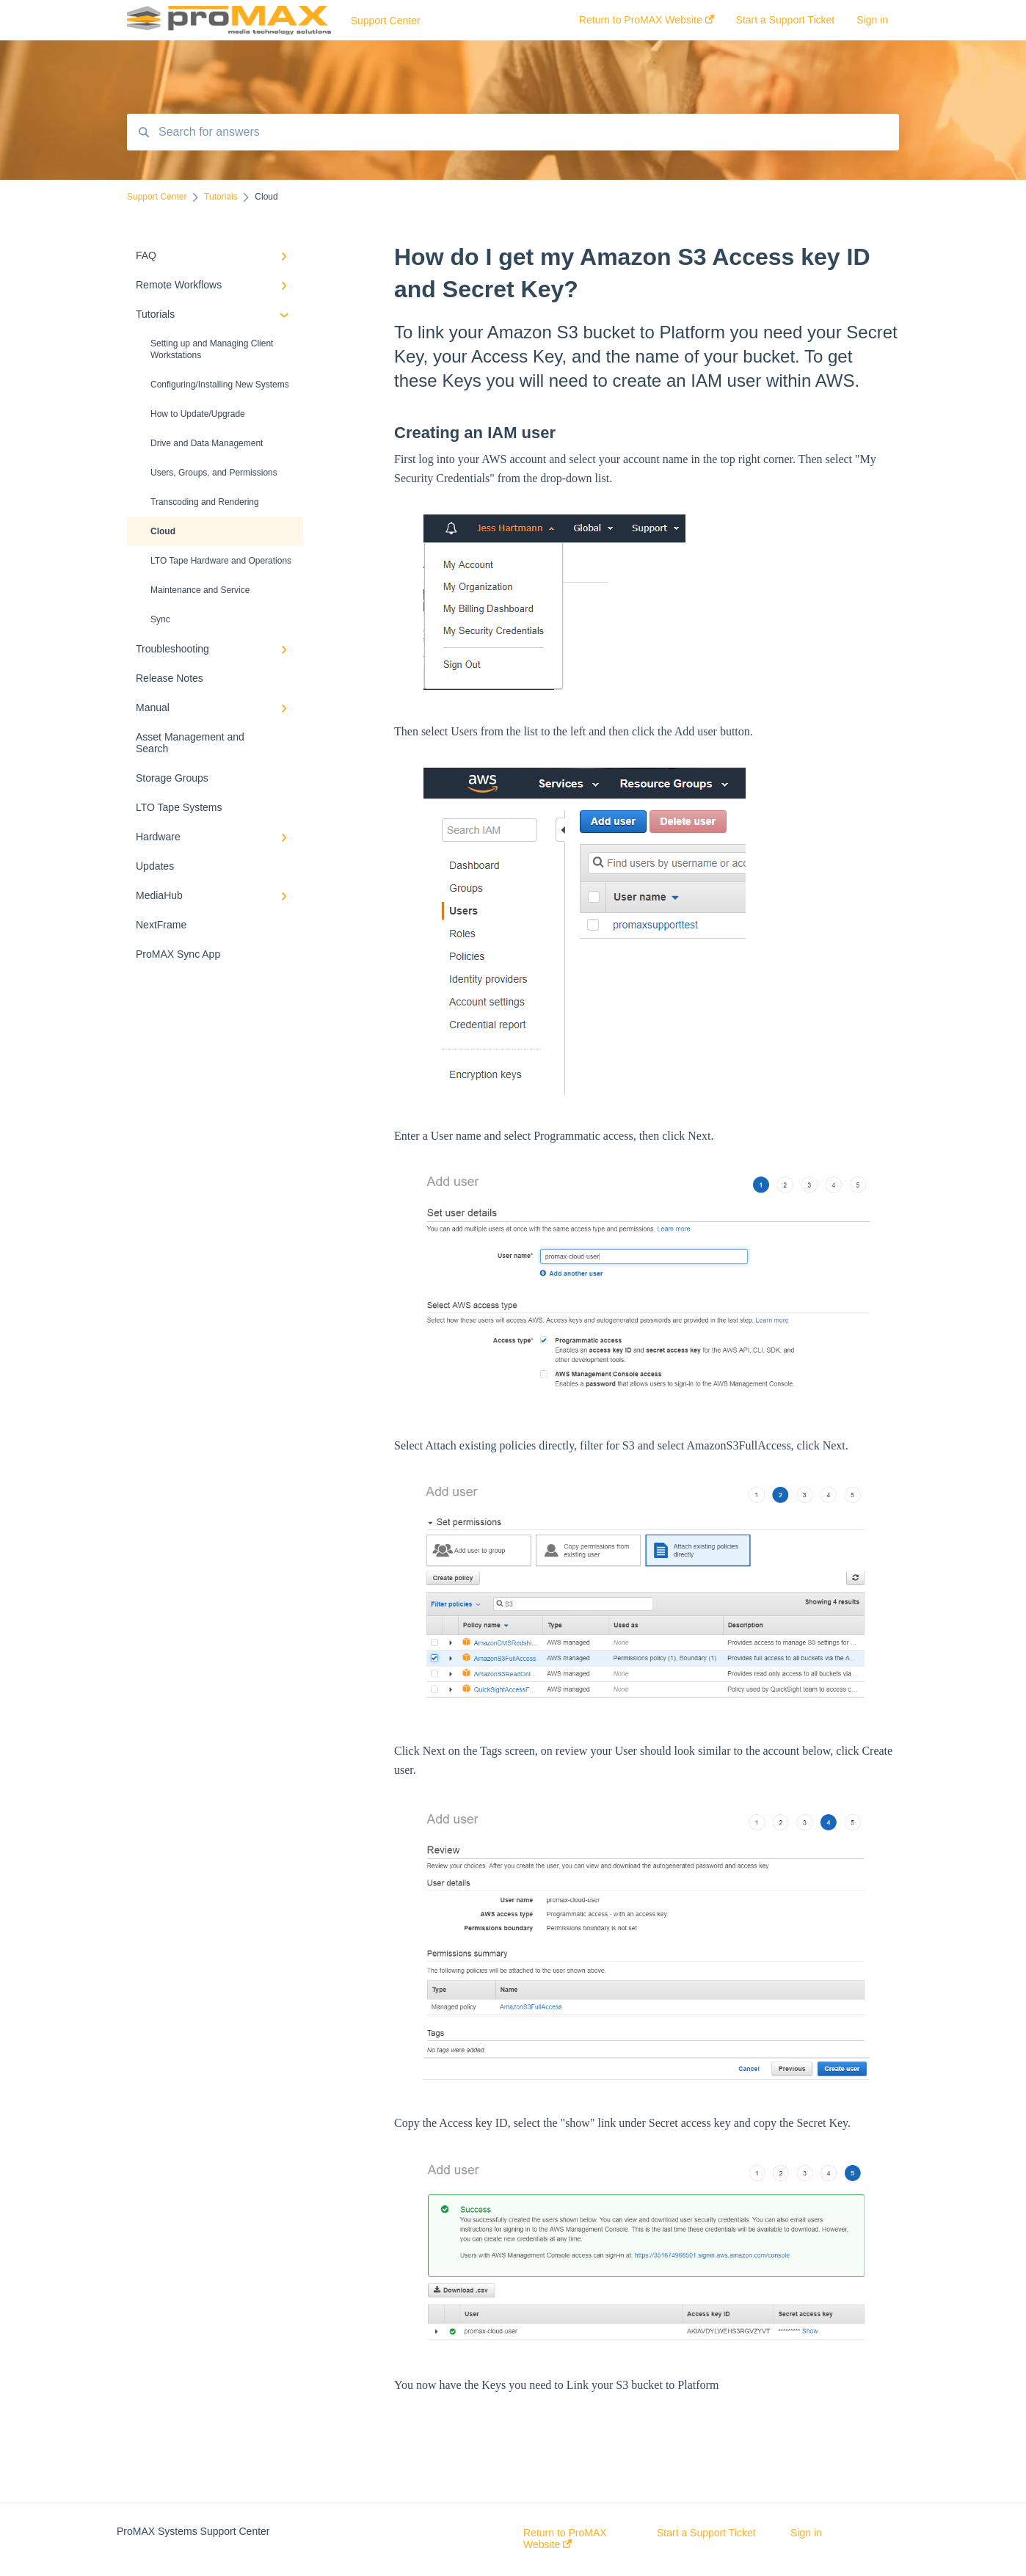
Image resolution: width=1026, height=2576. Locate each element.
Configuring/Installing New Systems (219, 384)
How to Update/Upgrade (197, 414)
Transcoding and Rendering (204, 502)
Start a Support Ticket (706, 2533)
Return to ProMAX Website (565, 2538)
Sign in (806, 2533)
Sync (160, 619)
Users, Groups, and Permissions (213, 472)
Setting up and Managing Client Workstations (211, 349)
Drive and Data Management (206, 443)
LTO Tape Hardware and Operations (220, 561)
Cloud (162, 531)
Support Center (386, 20)
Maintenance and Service (200, 590)
